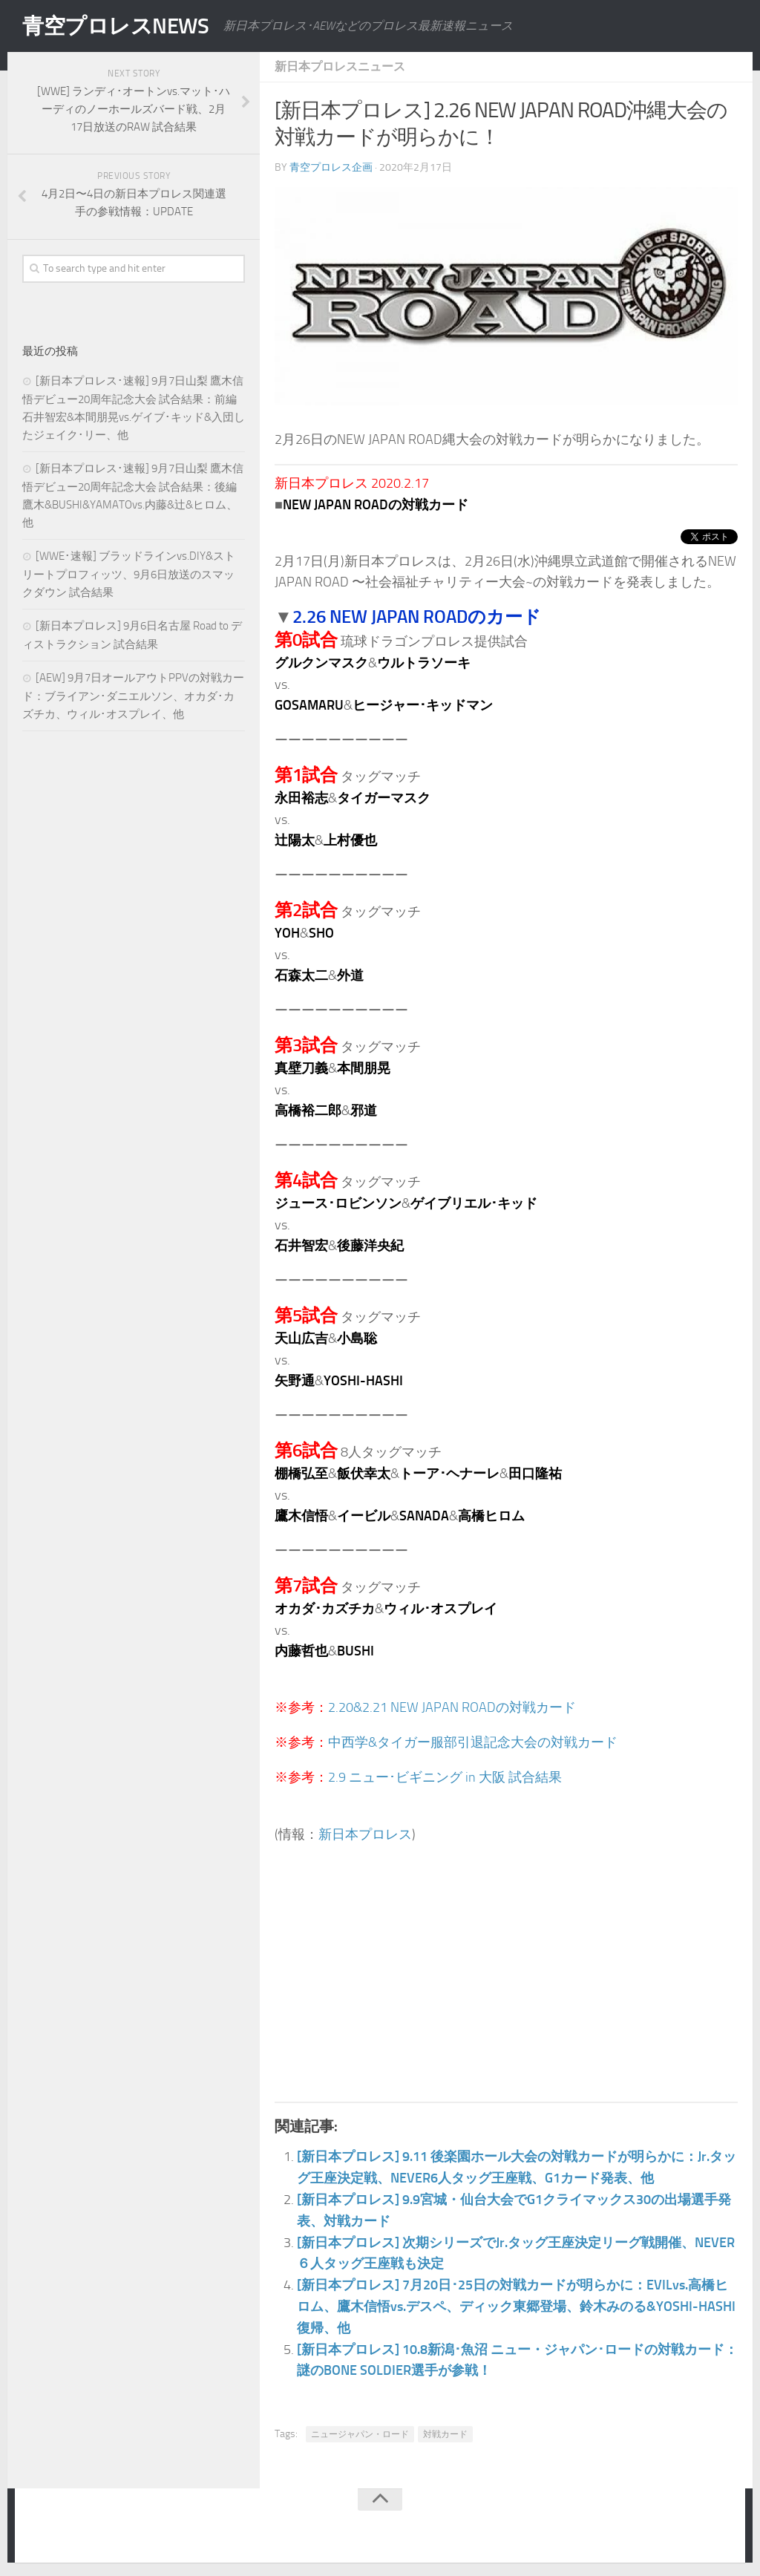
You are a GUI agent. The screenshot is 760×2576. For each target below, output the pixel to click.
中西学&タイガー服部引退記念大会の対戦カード (473, 1742)
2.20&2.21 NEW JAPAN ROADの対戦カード (452, 1707)
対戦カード (445, 2433)
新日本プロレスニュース (340, 66)
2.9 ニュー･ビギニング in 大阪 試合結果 (445, 1776)
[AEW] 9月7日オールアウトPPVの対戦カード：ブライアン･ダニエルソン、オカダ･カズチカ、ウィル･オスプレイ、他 (133, 696)
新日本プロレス (365, 1833)
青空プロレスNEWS (118, 26)
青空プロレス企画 (331, 167)
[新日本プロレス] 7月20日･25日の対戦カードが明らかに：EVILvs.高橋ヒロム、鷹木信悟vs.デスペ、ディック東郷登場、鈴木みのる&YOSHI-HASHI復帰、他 (516, 2305)
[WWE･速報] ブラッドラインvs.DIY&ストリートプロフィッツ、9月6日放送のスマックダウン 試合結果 (128, 574)
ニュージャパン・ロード (360, 2433)
